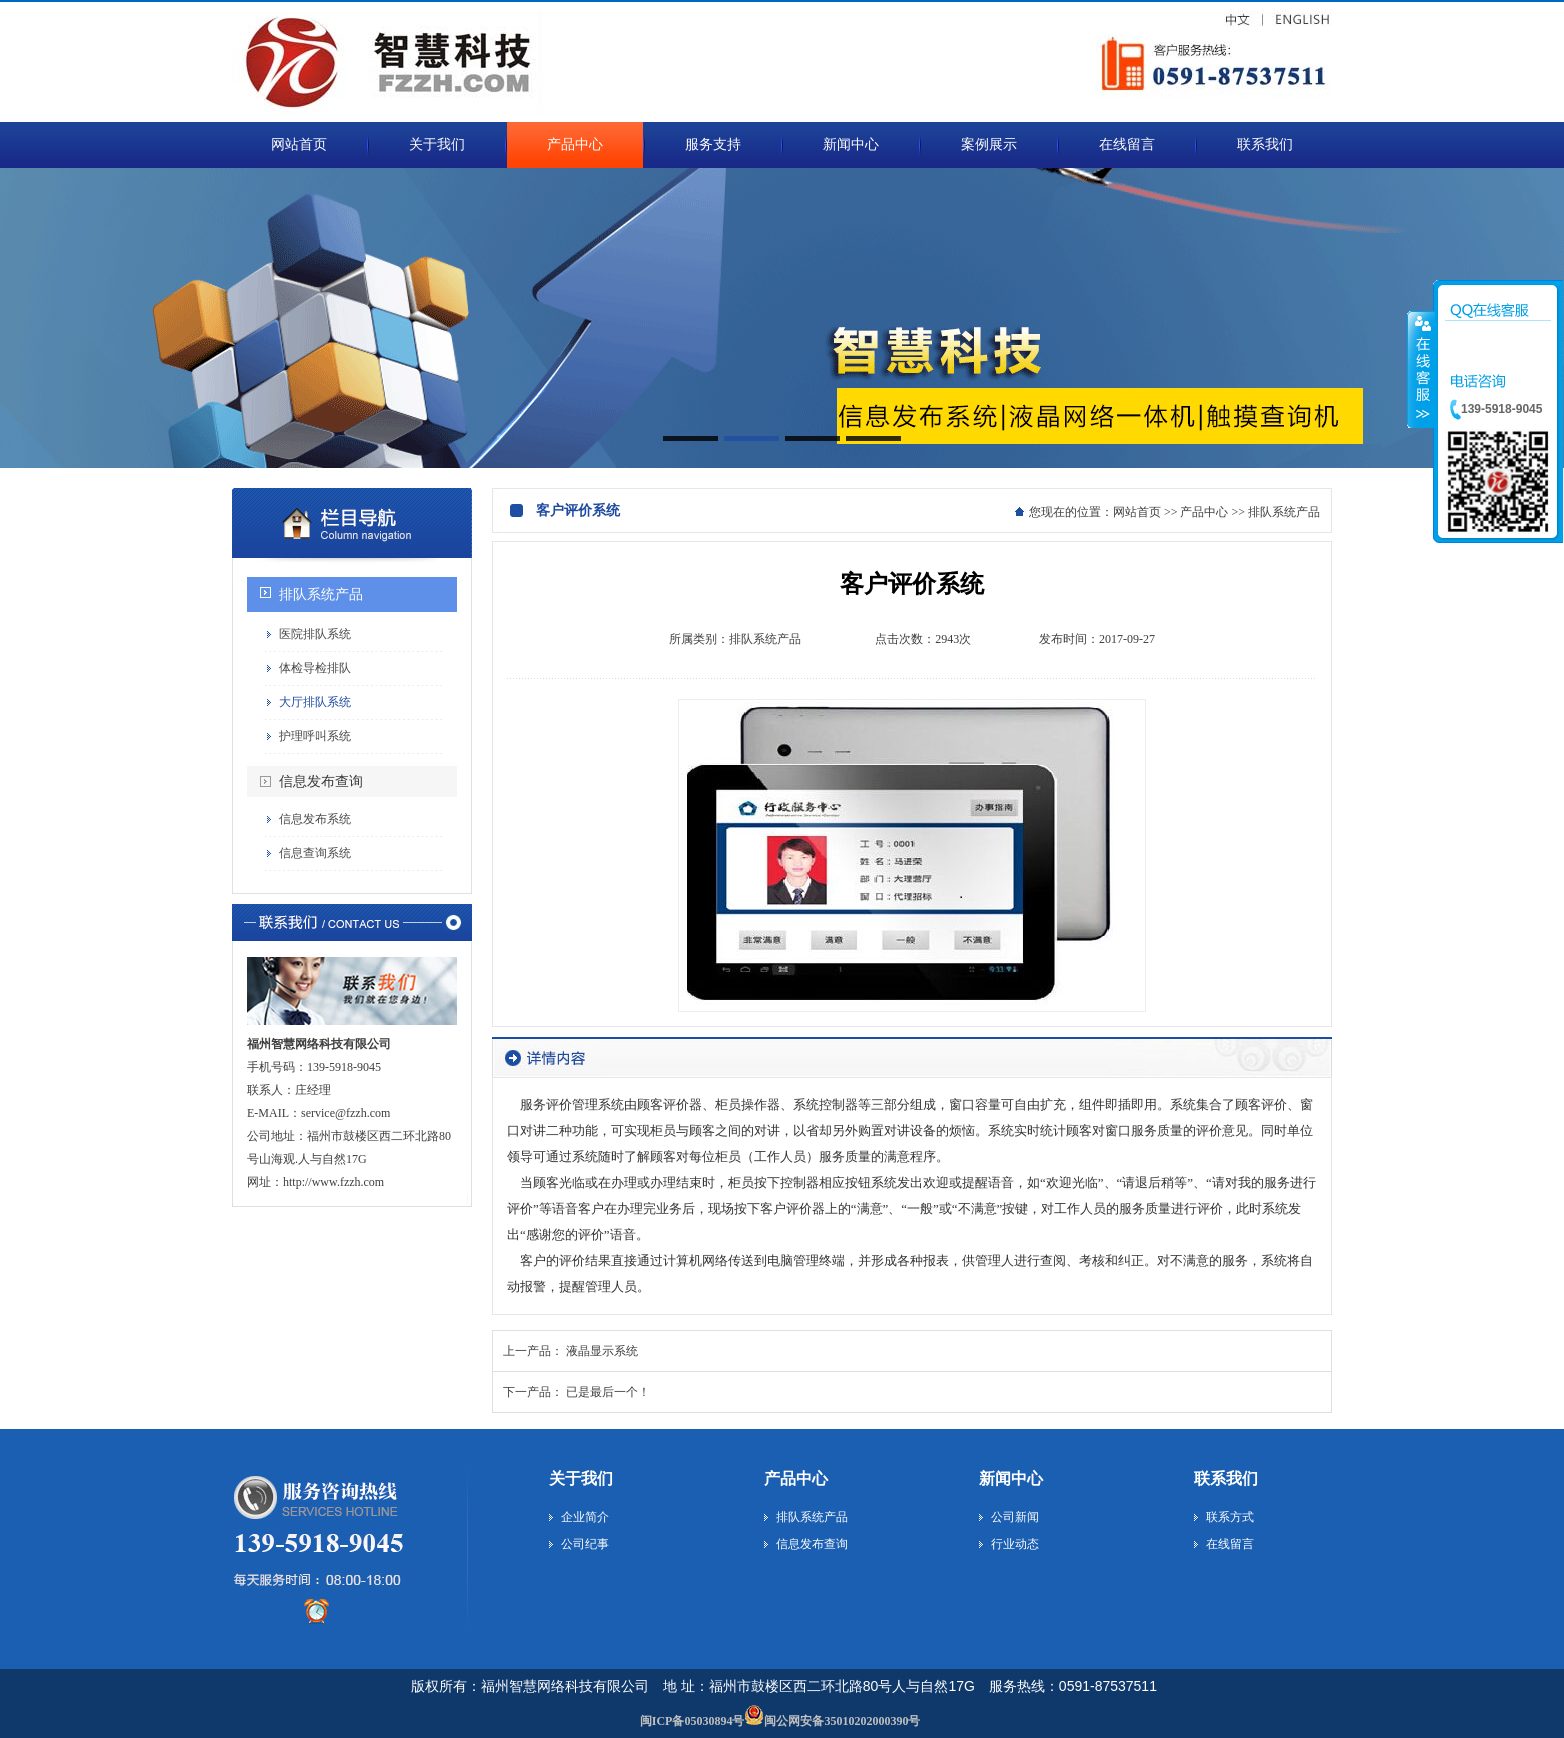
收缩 (1421, 369)
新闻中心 (1011, 1478)
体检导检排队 (315, 668)
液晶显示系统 (602, 1351)
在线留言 (1230, 1544)
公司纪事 (585, 1544)
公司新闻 (1015, 1517)
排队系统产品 (321, 594)
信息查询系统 (315, 853)
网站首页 (1137, 512)
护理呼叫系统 (315, 736)
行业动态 (1015, 1544)
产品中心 (1204, 512)
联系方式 (1230, 1517)
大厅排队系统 (315, 702)
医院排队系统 (315, 634)
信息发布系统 (315, 819)
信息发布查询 (321, 781)
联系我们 (1226, 1478)
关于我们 (581, 1478)
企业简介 (585, 1517)
